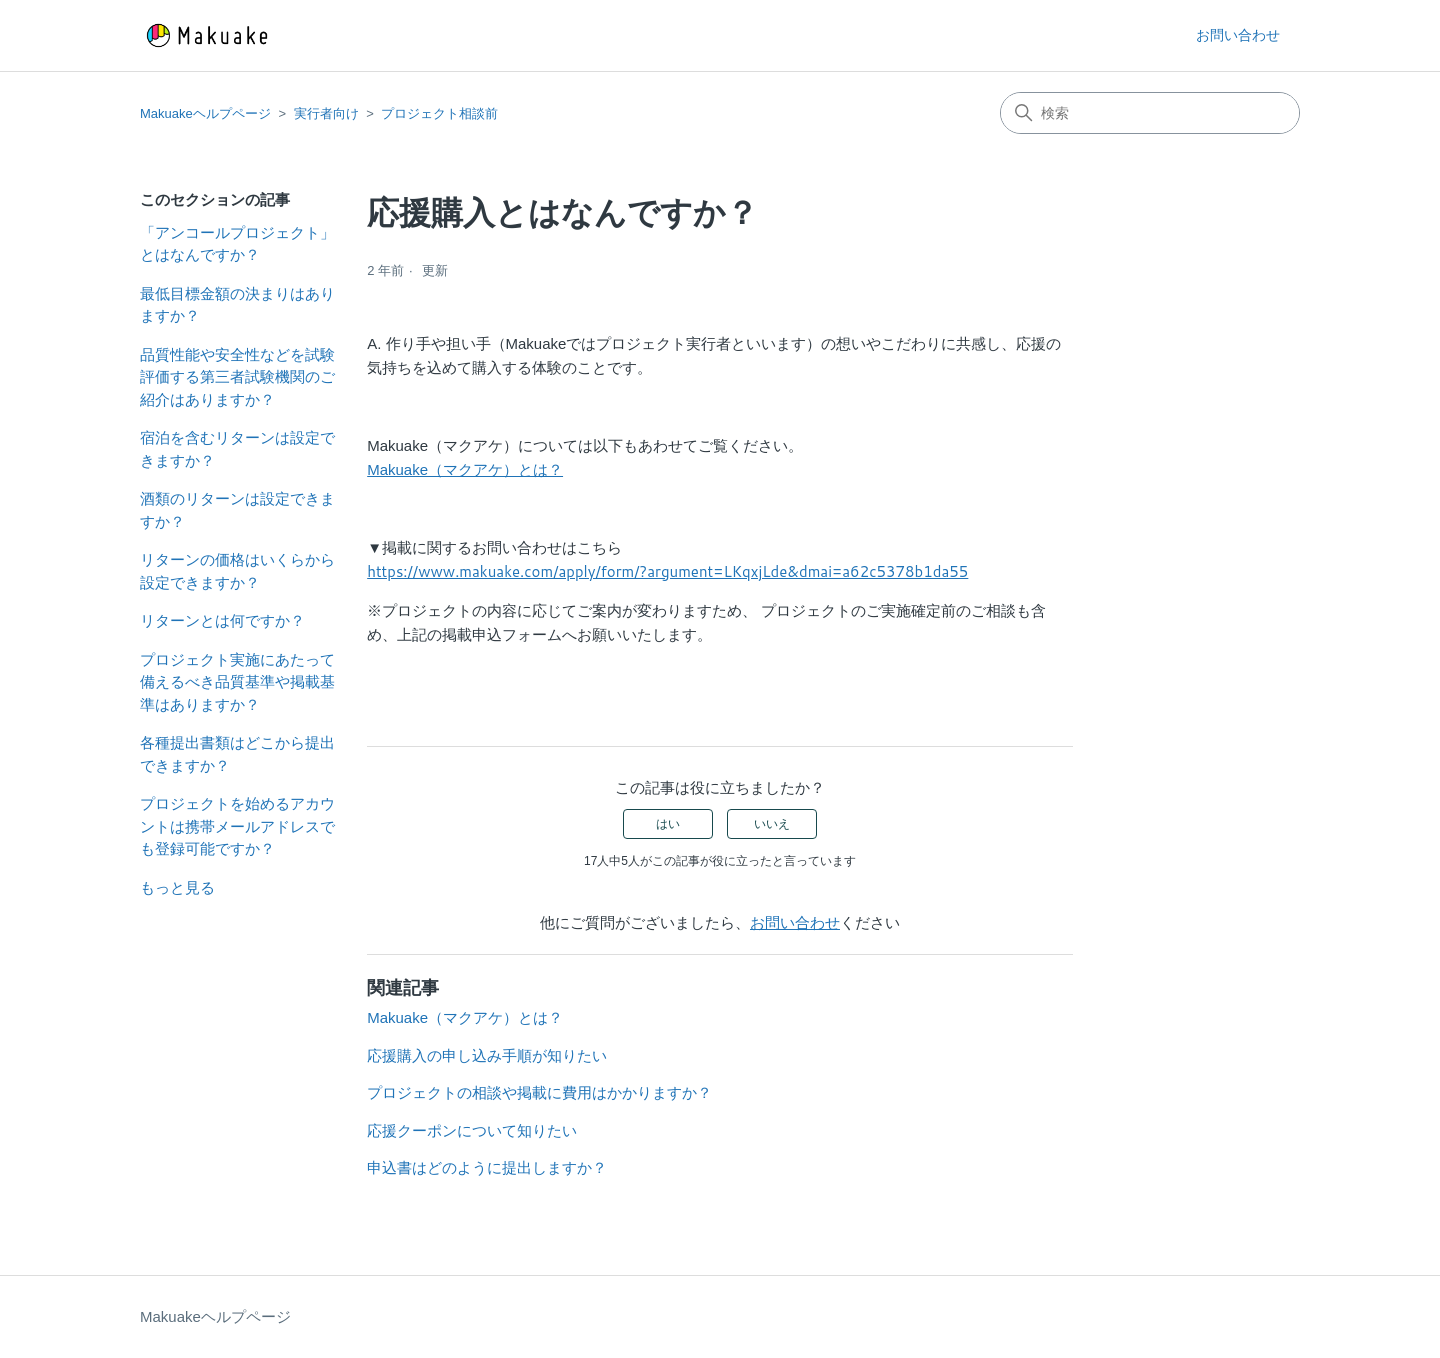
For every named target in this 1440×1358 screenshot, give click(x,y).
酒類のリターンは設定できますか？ (237, 510)
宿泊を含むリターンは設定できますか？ (237, 449)
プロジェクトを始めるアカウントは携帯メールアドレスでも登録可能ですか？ (237, 826)
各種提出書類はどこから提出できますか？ (237, 754)
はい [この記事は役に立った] (668, 824)
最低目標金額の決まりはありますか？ (237, 305)
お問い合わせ (1238, 35)
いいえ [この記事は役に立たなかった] (772, 824)
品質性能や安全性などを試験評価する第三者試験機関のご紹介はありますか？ (237, 377)
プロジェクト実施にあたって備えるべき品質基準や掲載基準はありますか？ (237, 682)
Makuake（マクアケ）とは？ (465, 469)
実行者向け (326, 113)
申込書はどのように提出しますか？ (487, 1167)
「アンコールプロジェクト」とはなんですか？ (237, 244)
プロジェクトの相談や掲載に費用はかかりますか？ (539, 1092)
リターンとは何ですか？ (222, 620)
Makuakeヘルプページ (205, 113)
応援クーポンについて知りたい (472, 1130)
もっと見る (177, 887)
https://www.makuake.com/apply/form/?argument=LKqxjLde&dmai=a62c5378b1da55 (667, 571)
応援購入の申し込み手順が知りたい (487, 1055)
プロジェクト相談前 (439, 113)
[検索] (1150, 113)
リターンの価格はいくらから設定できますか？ (237, 571)
